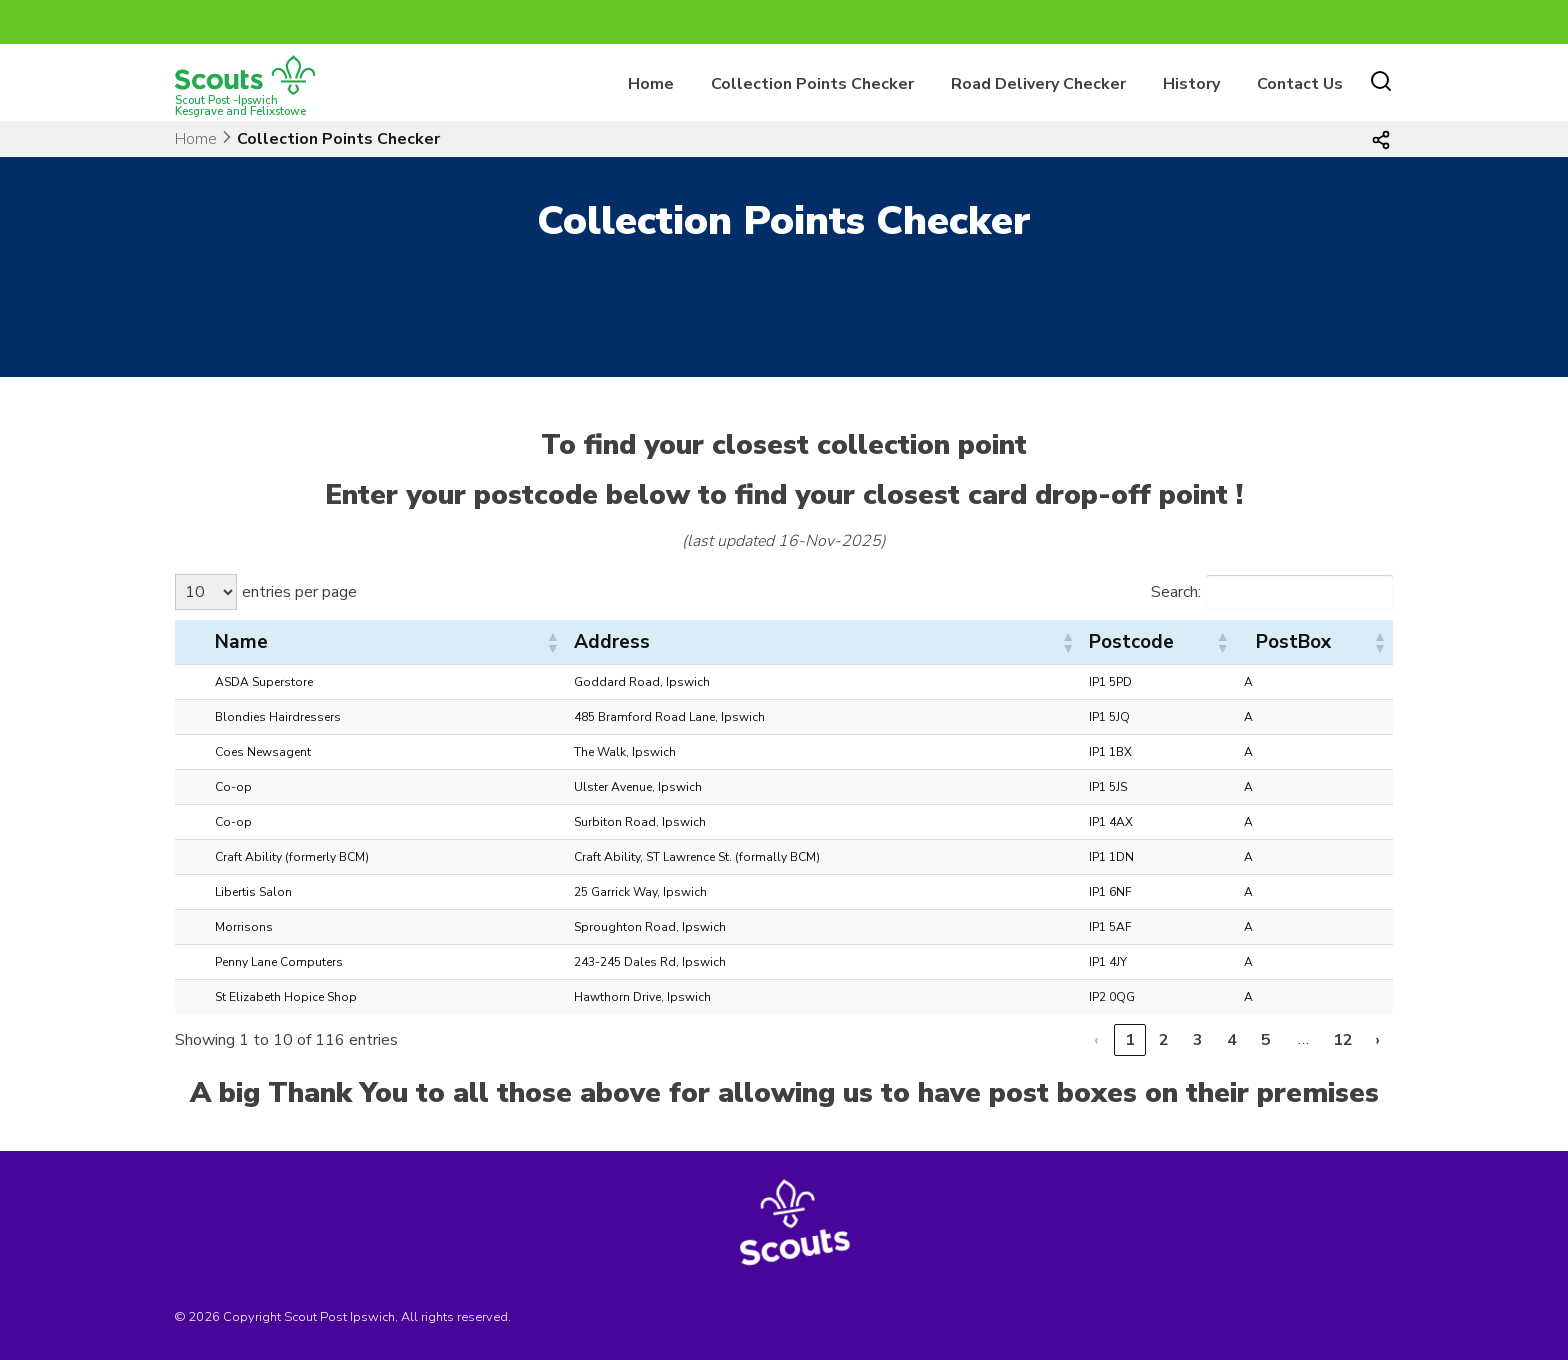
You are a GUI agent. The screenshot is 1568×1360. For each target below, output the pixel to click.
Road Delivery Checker (1038, 84)
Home (651, 84)
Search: (1176, 592)
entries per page (299, 592)
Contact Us (1300, 84)
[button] (552, 642)
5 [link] (1266, 1040)
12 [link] (1343, 1040)
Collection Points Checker (812, 84)
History (1191, 84)
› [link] (1377, 1040)
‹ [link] (1096, 1040)
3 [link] (1198, 1040)
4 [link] (1232, 1040)
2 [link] (1164, 1040)
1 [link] (1130, 1040)
